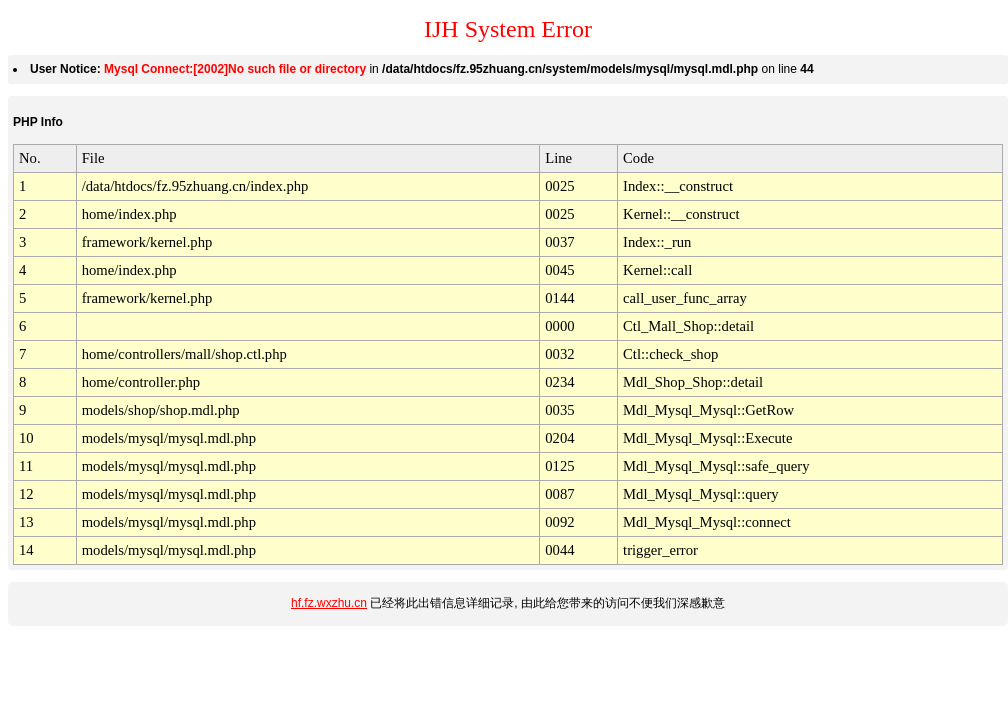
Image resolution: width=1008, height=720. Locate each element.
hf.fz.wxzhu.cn (329, 603)
